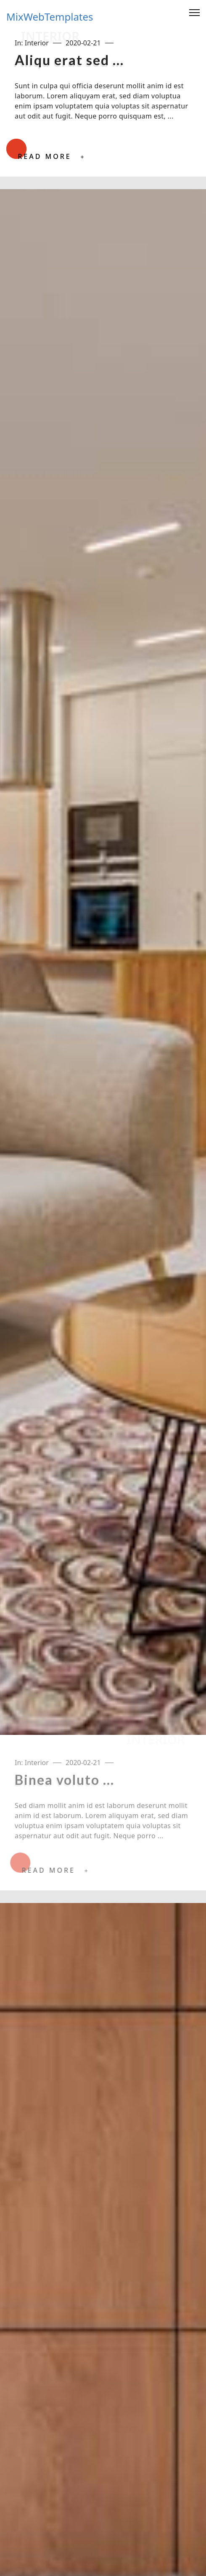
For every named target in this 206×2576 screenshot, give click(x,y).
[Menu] (194, 12)
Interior (37, 43)
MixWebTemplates (49, 17)
